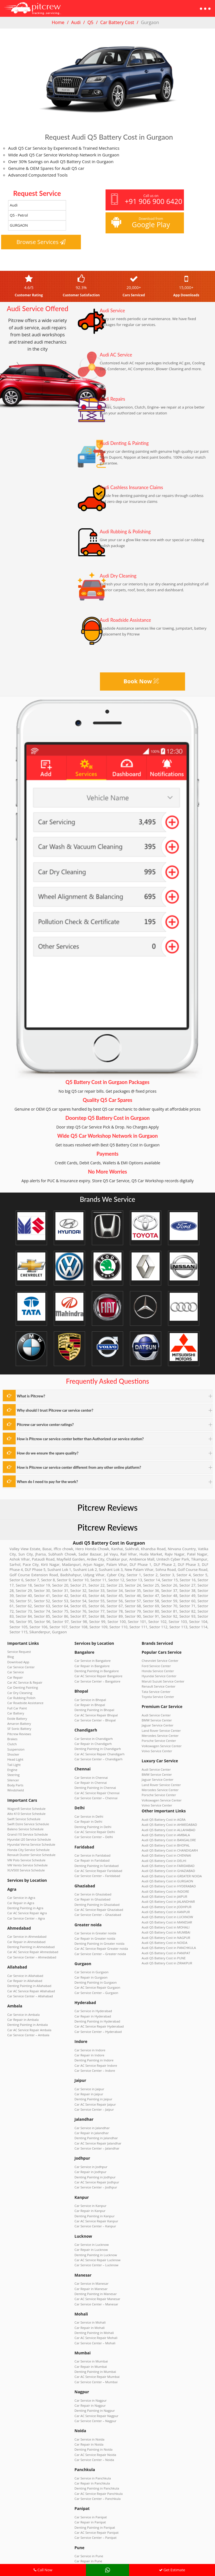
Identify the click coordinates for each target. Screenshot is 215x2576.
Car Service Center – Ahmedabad (28, 1915)
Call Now (43, 2569)
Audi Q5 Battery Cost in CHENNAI (163, 1826)
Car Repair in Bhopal (87, 1692)
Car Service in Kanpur (88, 2151)
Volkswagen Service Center (159, 1728)
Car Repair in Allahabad (22, 1937)
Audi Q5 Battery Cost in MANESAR (164, 1884)
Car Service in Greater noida (92, 1901)
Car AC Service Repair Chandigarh (96, 1736)
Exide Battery (16, 1701)
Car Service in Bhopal (88, 1687)
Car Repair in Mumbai (88, 2298)
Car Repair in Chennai (88, 1763)
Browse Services (41, 242)
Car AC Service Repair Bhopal (93, 1701)
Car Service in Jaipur (87, 2044)
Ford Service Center (154, 1656)
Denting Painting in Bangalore (93, 1661)
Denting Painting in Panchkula (93, 2409)
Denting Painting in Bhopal (91, 1696)
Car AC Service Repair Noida (92, 2378)
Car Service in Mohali (88, 2258)
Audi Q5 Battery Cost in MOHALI (162, 1889)
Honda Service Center (156, 1661)
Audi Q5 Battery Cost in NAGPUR (163, 1898)
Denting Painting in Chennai (92, 1768)
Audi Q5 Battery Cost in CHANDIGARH (166, 1822)
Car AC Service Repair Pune (92, 2485)
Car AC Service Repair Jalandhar (95, 2093)
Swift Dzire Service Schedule (25, 1795)
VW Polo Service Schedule (24, 1826)
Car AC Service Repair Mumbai (94, 2307)
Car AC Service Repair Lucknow (94, 2200)
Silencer (12, 1754)
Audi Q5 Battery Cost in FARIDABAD (165, 1835)
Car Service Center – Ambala (25, 1987)
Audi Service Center (154, 1701)
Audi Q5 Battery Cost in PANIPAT (163, 1911)
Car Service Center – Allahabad (27, 1951)
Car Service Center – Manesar (93, 2240)
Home (58, 22)
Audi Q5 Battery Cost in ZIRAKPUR (164, 1920)
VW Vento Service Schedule (25, 1831)
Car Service (14, 1660)
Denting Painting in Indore (91, 2017)
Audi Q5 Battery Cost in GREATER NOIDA (168, 1844)
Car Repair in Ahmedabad (24, 1902)
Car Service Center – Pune (91, 2489)
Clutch (11, 1723)
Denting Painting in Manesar (92, 2231)
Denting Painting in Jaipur (91, 2053)
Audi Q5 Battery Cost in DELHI (161, 1831)
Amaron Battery (17, 1705)
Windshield (14, 1763)
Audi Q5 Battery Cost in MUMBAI (163, 1893)
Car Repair (14, 1665)
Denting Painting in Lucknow (92, 2195)
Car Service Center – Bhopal (92, 1705)
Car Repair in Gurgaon (88, 1941)
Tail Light (13, 1741)
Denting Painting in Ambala (25, 1978)
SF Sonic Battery (17, 1710)
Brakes (11, 1719)
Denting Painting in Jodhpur (92, 2124)
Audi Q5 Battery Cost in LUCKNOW (164, 1880)
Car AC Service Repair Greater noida (97, 1914)
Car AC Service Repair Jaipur (92, 2057)
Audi (76, 22)
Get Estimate (172, 2569)
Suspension (14, 1728)
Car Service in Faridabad (90, 1830)
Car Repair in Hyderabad (90, 1977)
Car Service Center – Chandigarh (95, 1741)
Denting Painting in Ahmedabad (28, 1906)
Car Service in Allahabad (23, 1933)
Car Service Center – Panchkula (94, 2418)
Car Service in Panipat (88, 2436)
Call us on (145, 200)
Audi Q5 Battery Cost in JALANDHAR (165, 1866)
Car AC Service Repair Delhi (92, 1808)
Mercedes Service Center (158, 1719)
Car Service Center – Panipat (92, 2454)
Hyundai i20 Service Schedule (26, 1808)
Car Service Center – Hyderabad (95, 1990)
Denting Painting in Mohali (91, 2266)
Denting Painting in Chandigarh (94, 1732)
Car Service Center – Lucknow (93, 2204)
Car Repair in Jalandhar (89, 2084)
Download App (17, 1651)
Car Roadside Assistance (23, 1687)
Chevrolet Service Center (158, 1652)
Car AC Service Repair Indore (93, 2022)
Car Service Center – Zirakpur (93, 2525)
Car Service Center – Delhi (91, 1812)
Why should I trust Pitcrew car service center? (48, 1409)
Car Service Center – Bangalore (94, 1670)
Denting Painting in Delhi (90, 1803)
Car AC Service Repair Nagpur (93, 2342)
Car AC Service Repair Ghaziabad (95, 1879)
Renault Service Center (156, 1674)
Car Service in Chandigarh (91, 1723)
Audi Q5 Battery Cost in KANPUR (163, 1875)
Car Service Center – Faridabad (94, 1848)
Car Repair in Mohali (87, 2262)
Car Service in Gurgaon (89, 1937)
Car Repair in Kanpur (88, 2155)
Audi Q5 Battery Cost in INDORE (162, 1857)
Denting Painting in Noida (91, 2373)
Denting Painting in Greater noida (96, 1910)
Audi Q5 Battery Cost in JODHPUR (163, 1871)
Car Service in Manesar (89, 2222)
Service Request (17, 1642)
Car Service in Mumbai (89, 2293)
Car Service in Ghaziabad (90, 1866)
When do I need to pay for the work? (42, 1477)
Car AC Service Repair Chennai (94, 1772)
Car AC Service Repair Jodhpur (93, 2129)
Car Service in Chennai (89, 1759)
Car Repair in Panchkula (90, 2405)
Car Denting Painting (20, 1674)
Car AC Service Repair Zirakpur (94, 2521)
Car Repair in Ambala (21, 1973)
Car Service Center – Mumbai (93, 2311)
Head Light (14, 1737)
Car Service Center (19, 1656)
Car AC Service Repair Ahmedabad (29, 1911)
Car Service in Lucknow (89, 2186)
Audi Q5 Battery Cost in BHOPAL (163, 1817)
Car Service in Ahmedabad (24, 1897)
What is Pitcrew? (28, 1395)
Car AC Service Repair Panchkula (95, 2414)
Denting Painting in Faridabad (93, 1839)
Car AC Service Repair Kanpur (93, 2164)
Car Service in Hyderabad (90, 1972)
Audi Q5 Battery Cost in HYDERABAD (165, 1853)
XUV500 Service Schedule (23, 1835)
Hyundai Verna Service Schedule (28, 1813)
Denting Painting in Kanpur (91, 2160)
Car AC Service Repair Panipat (93, 2449)
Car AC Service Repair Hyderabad (96, 1986)
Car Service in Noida (87, 2364)
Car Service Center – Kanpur (92, 2169)
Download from (144, 223)
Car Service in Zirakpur (89, 2507)
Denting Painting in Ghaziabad (94, 1874)
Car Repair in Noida (87, 2369)
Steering (12, 1750)
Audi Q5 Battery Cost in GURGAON (164, 1848)
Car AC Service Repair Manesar (94, 2235)
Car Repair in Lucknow (89, 2191)
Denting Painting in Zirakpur (92, 2516)
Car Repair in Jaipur (87, 2048)
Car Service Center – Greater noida (97, 1919)
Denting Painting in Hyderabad (94, 1981)
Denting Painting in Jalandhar (93, 2088)
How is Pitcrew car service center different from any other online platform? (67, 1463)
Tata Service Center (154, 1679)
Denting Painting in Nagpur (92, 2338)
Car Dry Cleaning (18, 1678)
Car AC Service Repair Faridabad (95, 1843)
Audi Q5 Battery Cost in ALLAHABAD (165, 1804)
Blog (10, 1647)
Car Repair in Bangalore (89, 1656)
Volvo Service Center (155, 1732)
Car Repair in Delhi (86, 1799)
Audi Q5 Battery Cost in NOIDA (161, 1902)
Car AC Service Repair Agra (24, 1875)
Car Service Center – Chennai (93, 1777)
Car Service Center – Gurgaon (93, 1955)
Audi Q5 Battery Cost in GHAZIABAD (165, 1839)
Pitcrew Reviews (107, 1501)
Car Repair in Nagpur (88, 2333)
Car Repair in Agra (19, 1866)
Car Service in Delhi (87, 1794)
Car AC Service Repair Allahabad (28, 1946)
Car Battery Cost (117, 22)
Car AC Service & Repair (22, 1669)
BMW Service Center (155, 1705)
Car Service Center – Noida (91, 2382)
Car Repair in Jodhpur (88, 2120)
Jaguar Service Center (155, 1710)
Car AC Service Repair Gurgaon (94, 1950)
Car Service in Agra (19, 1862)
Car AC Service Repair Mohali (93, 2271)
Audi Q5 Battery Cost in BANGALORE (165, 1813)
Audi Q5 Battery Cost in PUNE (161, 1916)
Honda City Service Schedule (25, 1817)
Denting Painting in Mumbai (92, 2302)
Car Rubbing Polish (19, 1683)
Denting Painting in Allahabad (26, 1942)
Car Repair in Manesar (88, 2226)
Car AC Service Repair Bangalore (95, 1665)
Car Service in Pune (86, 2472)
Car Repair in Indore (87, 2013)
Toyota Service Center (156, 1683)
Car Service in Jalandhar (89, 2079)
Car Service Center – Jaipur (91, 2062)
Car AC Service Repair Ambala (26, 1982)
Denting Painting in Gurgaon (92, 1946)
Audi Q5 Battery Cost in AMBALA (163, 1808)
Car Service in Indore (87, 2008)
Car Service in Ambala (21, 1969)
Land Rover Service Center (159, 1714)
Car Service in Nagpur (88, 2329)
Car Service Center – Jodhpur (93, 2133)
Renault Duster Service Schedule (28, 1822)
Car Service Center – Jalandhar (94, 2097)
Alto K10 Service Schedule (24, 1786)
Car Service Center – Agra (23, 1879)
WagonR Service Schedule (24, 1781)
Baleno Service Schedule (23, 1799)
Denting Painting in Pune (90, 2481)
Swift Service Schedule (21, 1790)
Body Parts (14, 1759)
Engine (11, 1745)
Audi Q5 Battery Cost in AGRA (161, 1795)
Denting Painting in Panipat (92, 2445)
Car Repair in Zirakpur (88, 2512)
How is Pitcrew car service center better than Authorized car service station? (69, 1436)
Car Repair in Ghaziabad (90, 1870)
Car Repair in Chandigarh (90, 1727)
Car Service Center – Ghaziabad (94, 1883)
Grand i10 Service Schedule (25, 1804)
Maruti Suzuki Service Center (160, 1670)
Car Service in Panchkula (90, 2400)
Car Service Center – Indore (92, 2026)
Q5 (90, 22)
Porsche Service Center (157, 1723)
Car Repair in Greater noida (92, 1906)
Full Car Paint (15, 1692)
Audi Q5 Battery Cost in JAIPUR (161, 1862)
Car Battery (14, 1696)
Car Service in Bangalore (90, 1652)
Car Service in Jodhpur (88, 2115)
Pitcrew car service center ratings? (40, 1423)
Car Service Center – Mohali (92, 2275)
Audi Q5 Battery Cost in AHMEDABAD (166, 1799)
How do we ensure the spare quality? (42, 1450)
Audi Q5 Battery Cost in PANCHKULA (165, 1907)
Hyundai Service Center (157, 1665)
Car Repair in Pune (86, 2476)
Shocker (12, 1732)
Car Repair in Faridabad (89, 1834)
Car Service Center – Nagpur (92, 2347)
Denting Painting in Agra (23, 1871)
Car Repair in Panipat (88, 2440)
